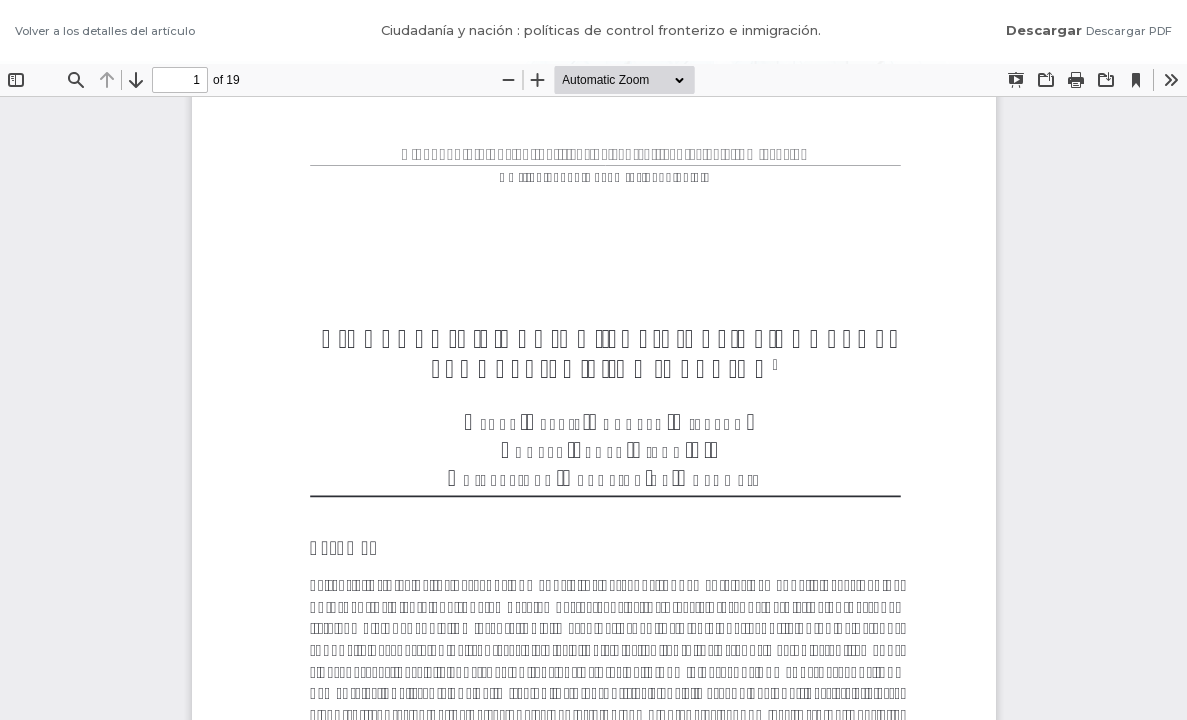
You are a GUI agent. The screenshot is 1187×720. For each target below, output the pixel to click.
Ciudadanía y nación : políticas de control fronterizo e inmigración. (601, 30)
